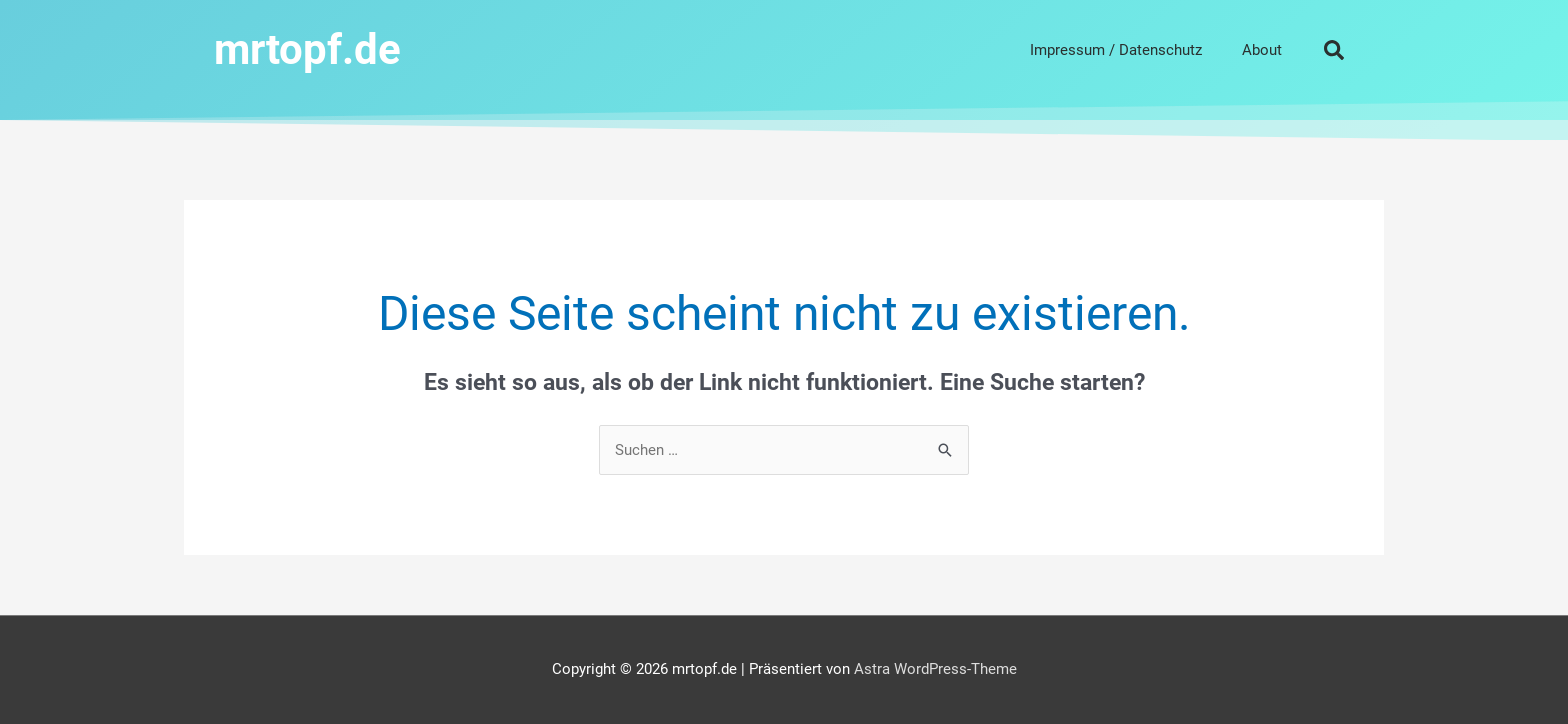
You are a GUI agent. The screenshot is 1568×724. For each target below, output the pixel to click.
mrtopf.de (307, 49)
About (1262, 50)
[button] (1334, 50)
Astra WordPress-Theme (935, 669)
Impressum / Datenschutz (1116, 50)
